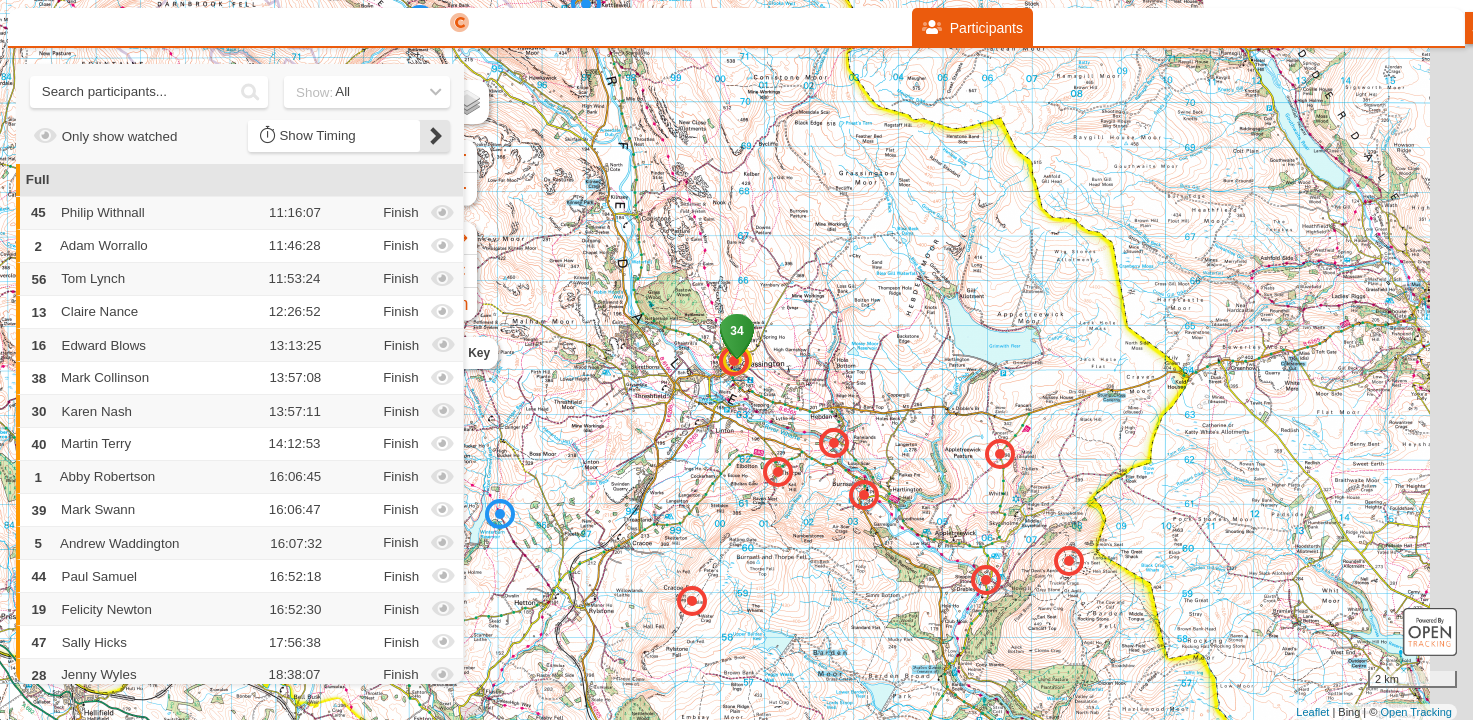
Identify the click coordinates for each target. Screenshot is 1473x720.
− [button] (480, 189)
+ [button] (480, 156)
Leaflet (1312, 712)
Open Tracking (1416, 712)
